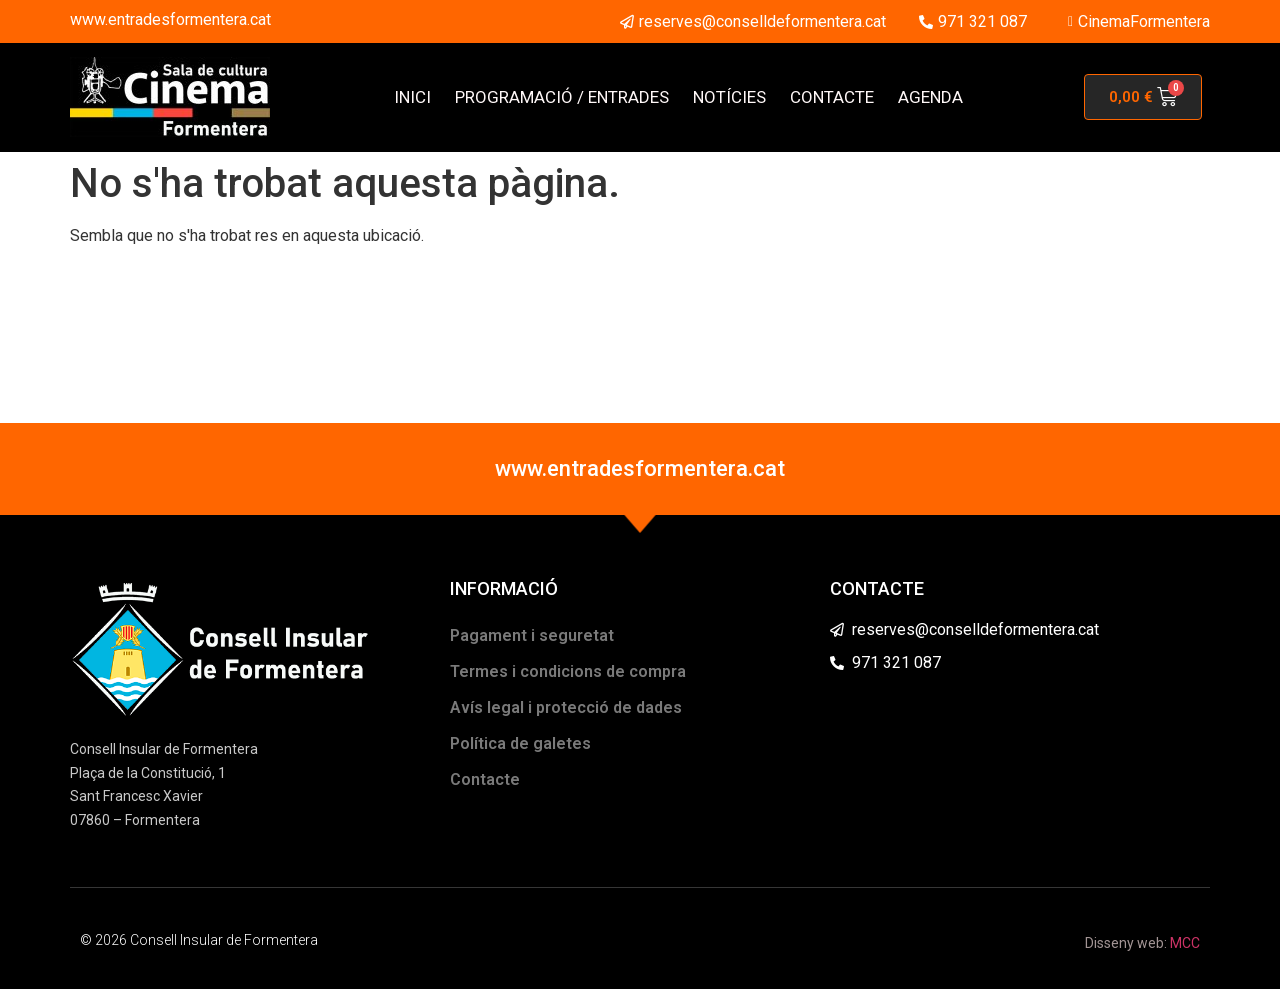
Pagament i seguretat (532, 635)
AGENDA (930, 97)
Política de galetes (520, 743)
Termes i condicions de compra (568, 671)
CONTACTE (832, 97)
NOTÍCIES (729, 97)
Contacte (485, 779)
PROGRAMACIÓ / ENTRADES (562, 97)
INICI (412, 97)
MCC (1185, 943)
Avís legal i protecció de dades (566, 707)
